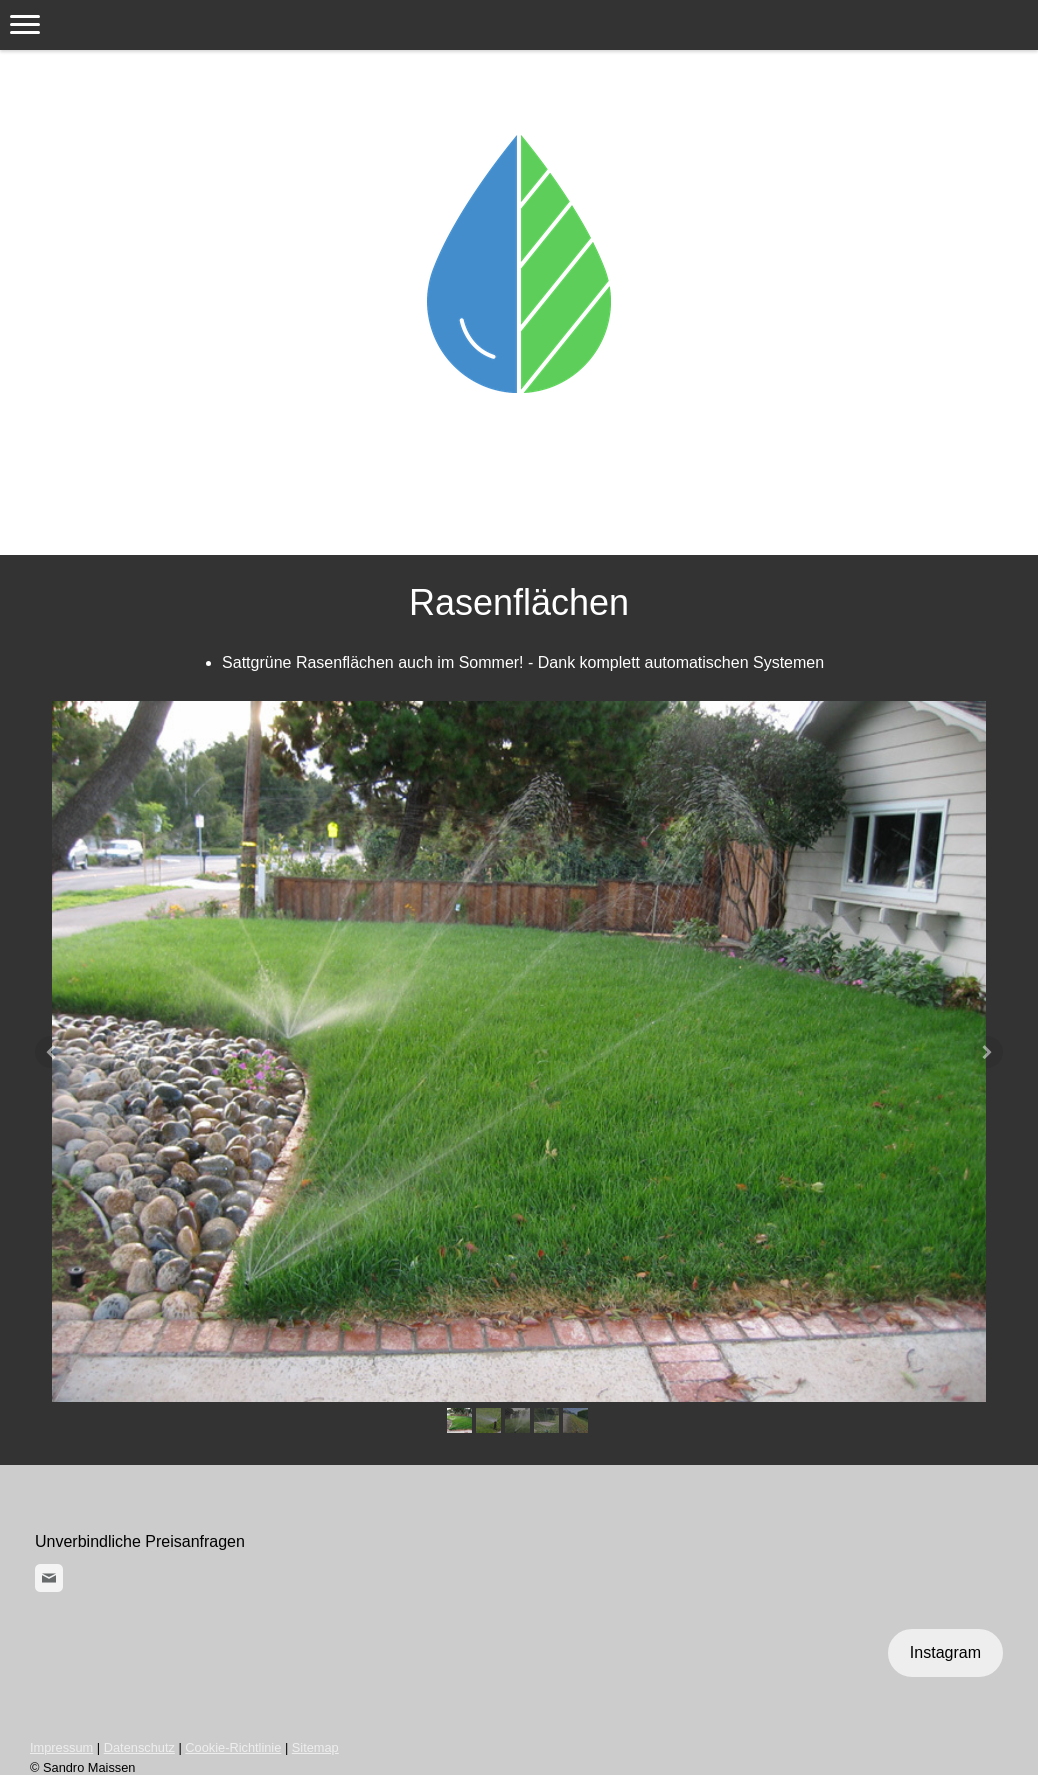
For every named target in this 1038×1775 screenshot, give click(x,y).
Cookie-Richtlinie (233, 1747)
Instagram (945, 1652)
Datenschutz (139, 1747)
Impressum (61, 1747)
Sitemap (315, 1747)
